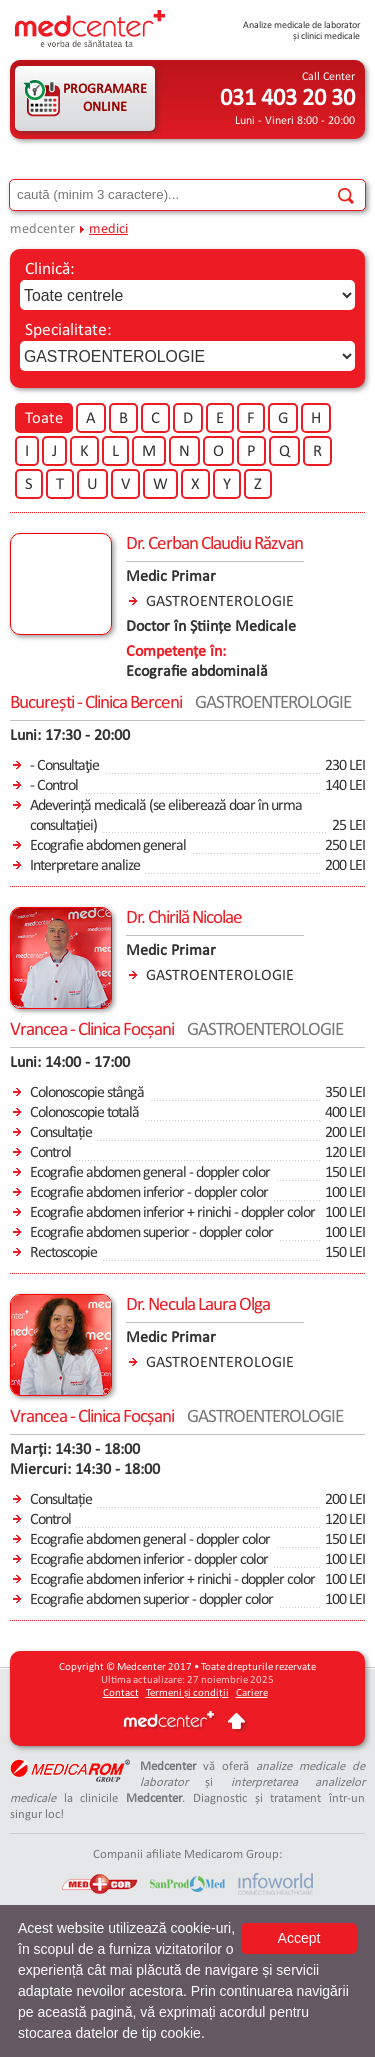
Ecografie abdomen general (108, 846)
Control (50, 1153)
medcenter (42, 229)
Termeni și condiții (187, 1693)
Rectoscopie (63, 1253)
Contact (121, 1693)
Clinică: (50, 269)
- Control (54, 786)
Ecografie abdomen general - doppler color (150, 1173)
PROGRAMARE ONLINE (105, 98)
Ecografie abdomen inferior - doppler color (149, 1193)
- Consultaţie (64, 766)
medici (108, 229)
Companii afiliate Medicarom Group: (187, 1854)
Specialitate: (68, 330)
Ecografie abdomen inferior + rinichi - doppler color (172, 1213)
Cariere (252, 1693)
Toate (44, 419)
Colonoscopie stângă (87, 1093)
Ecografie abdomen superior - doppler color (151, 1233)
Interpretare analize (85, 866)
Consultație (61, 1133)
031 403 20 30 (287, 99)
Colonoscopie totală (84, 1113)
